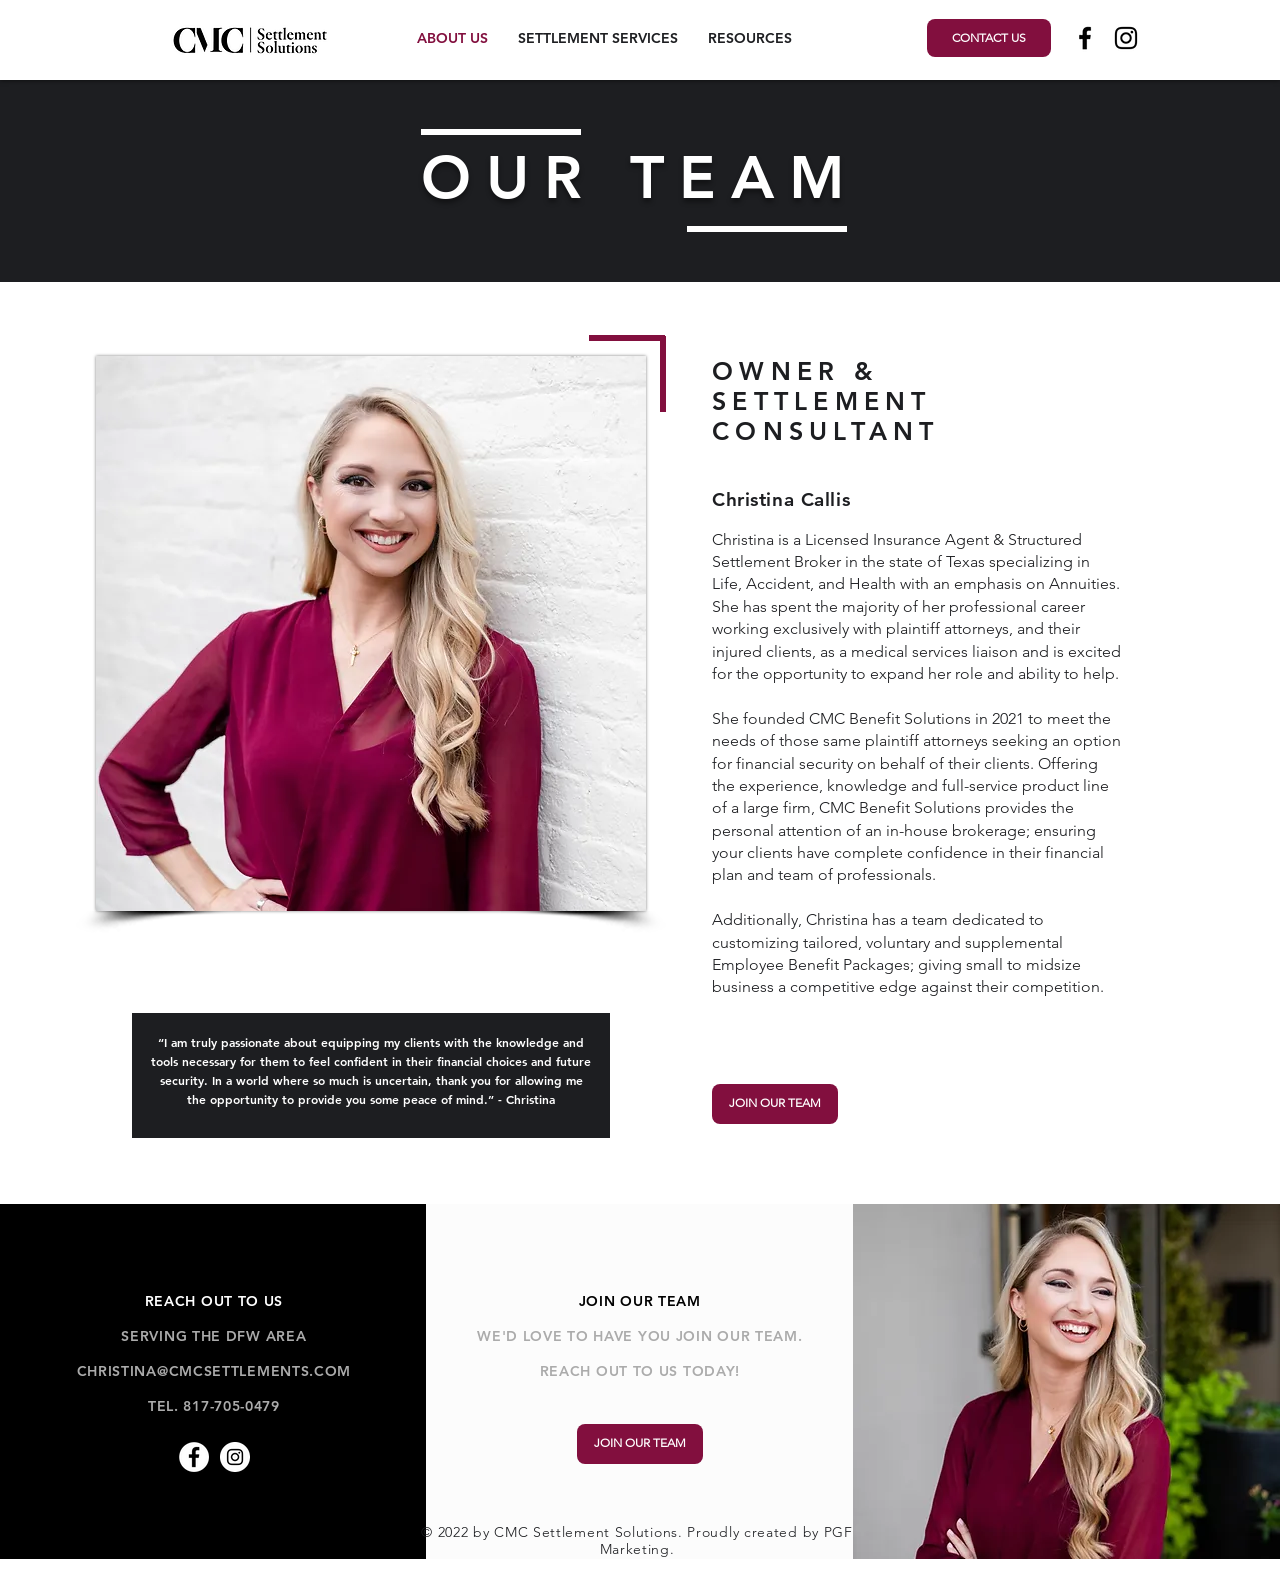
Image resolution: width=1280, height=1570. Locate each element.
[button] (598, 38)
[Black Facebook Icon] (1085, 38)
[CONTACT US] (989, 38)
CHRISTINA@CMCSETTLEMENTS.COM (214, 1371)
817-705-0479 (231, 1406)
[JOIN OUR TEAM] (775, 1104)
